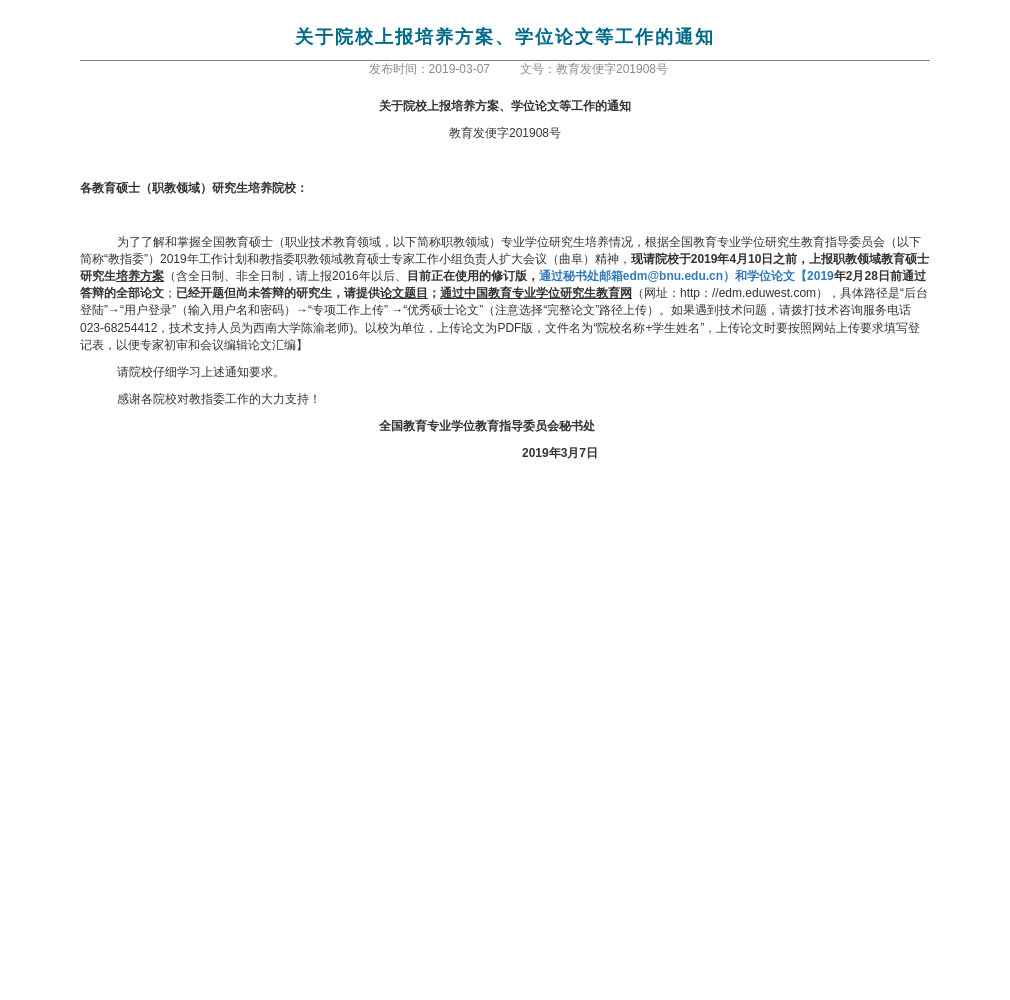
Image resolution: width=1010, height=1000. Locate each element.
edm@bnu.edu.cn (686, 276)
